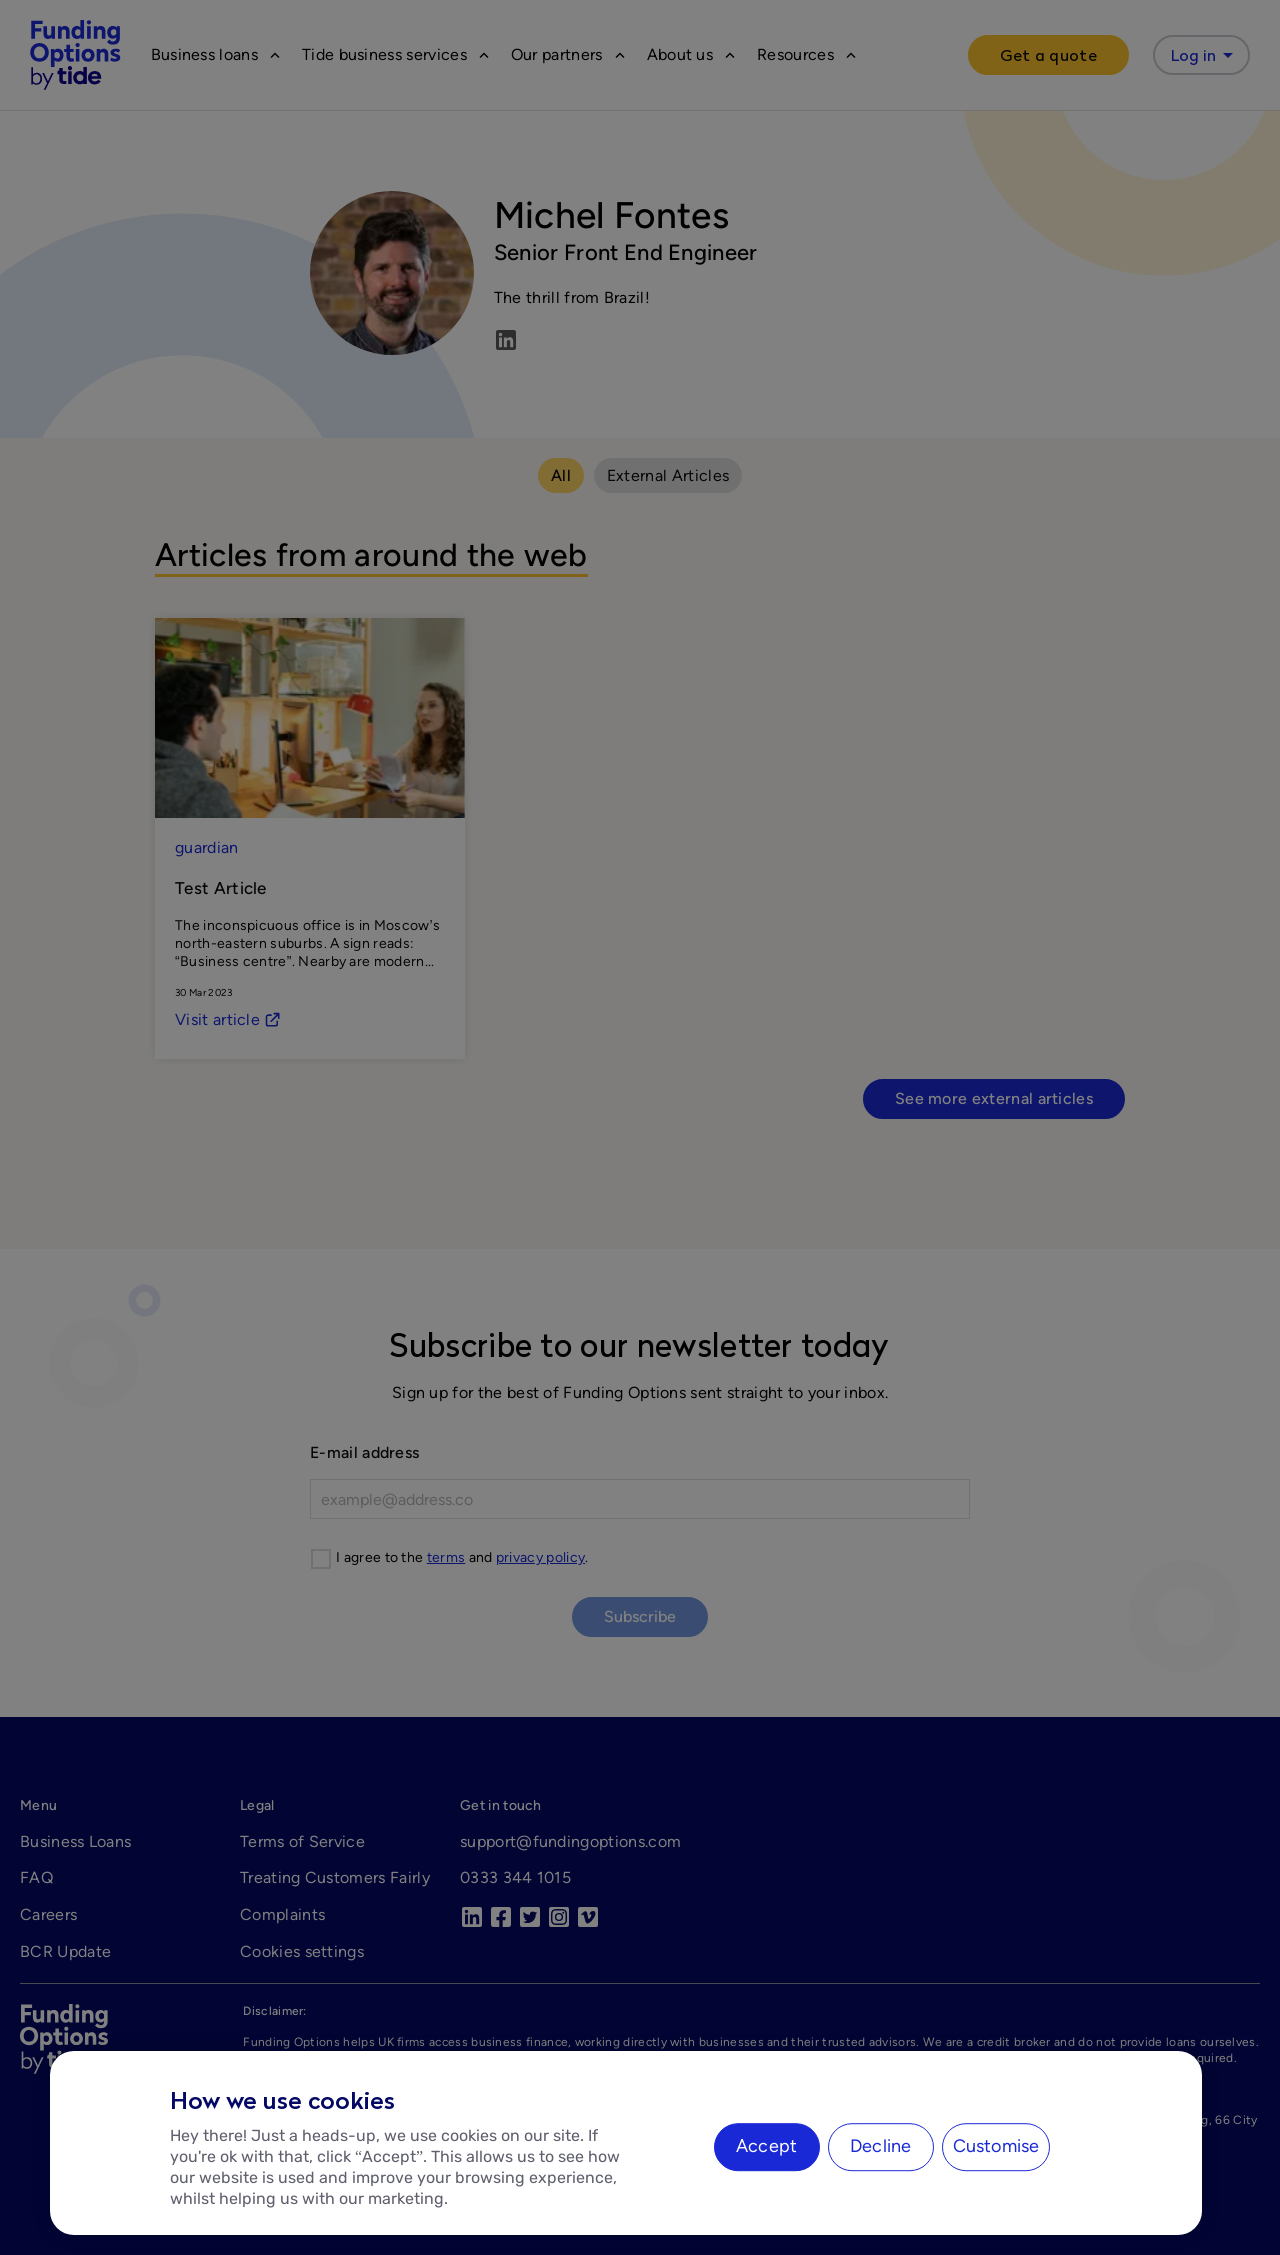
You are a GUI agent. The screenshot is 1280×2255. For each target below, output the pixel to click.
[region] (626, 2143)
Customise (996, 2146)
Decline (880, 2146)
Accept (766, 2146)
